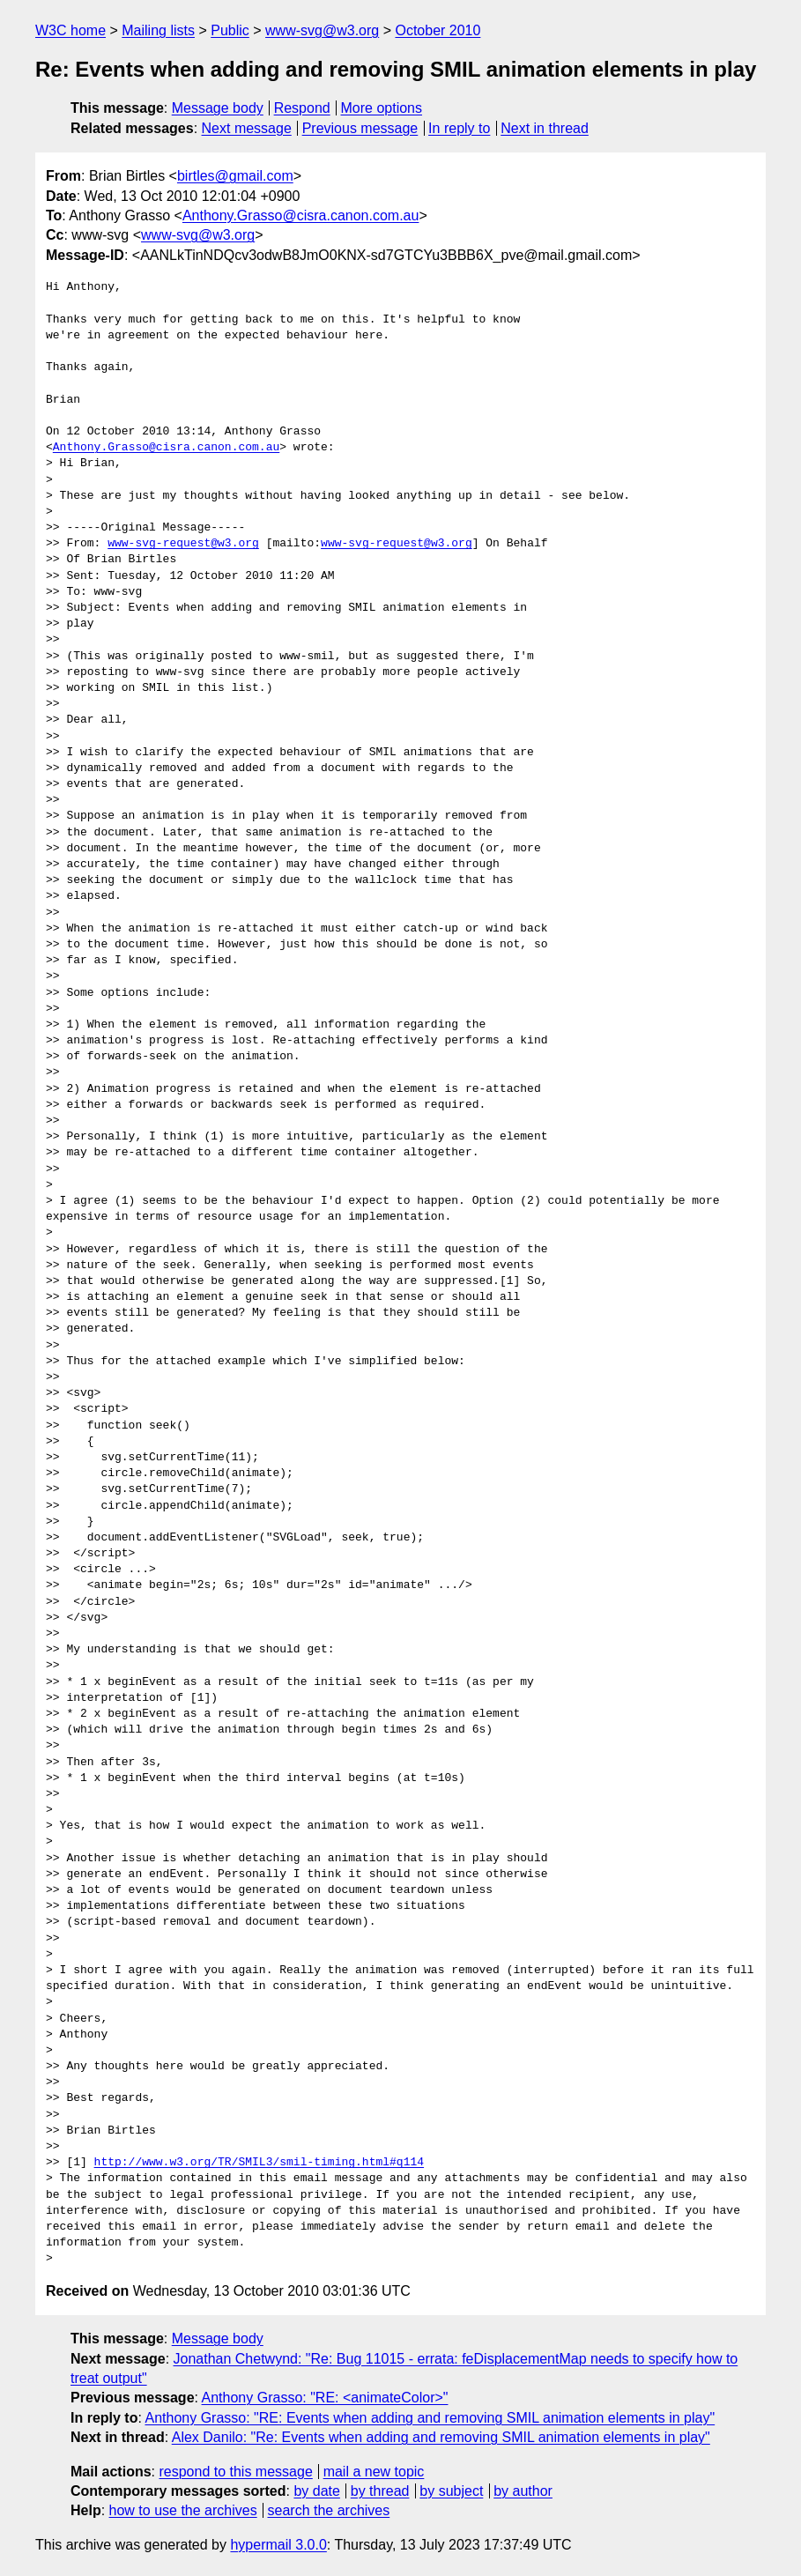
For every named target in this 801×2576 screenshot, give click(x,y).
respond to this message (235, 2471)
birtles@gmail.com (235, 175)
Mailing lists (158, 30)
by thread (380, 2490)
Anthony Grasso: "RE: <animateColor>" (325, 2397)
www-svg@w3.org (322, 30)
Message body (217, 107)
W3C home (70, 30)
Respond (302, 107)
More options (382, 107)
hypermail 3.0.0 (278, 2544)
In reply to (459, 128)
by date (316, 2490)
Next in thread (545, 128)
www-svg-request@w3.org (183, 544)
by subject (451, 2490)
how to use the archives (183, 2510)
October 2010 (437, 30)
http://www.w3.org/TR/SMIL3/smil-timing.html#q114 (259, 2163)
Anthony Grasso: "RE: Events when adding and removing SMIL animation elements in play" (430, 2417)
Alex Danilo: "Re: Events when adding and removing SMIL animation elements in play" (441, 2437)
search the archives (329, 2510)
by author (523, 2490)
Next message (247, 128)
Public (230, 30)
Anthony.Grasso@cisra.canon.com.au (300, 215)
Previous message (360, 128)
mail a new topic (374, 2471)
